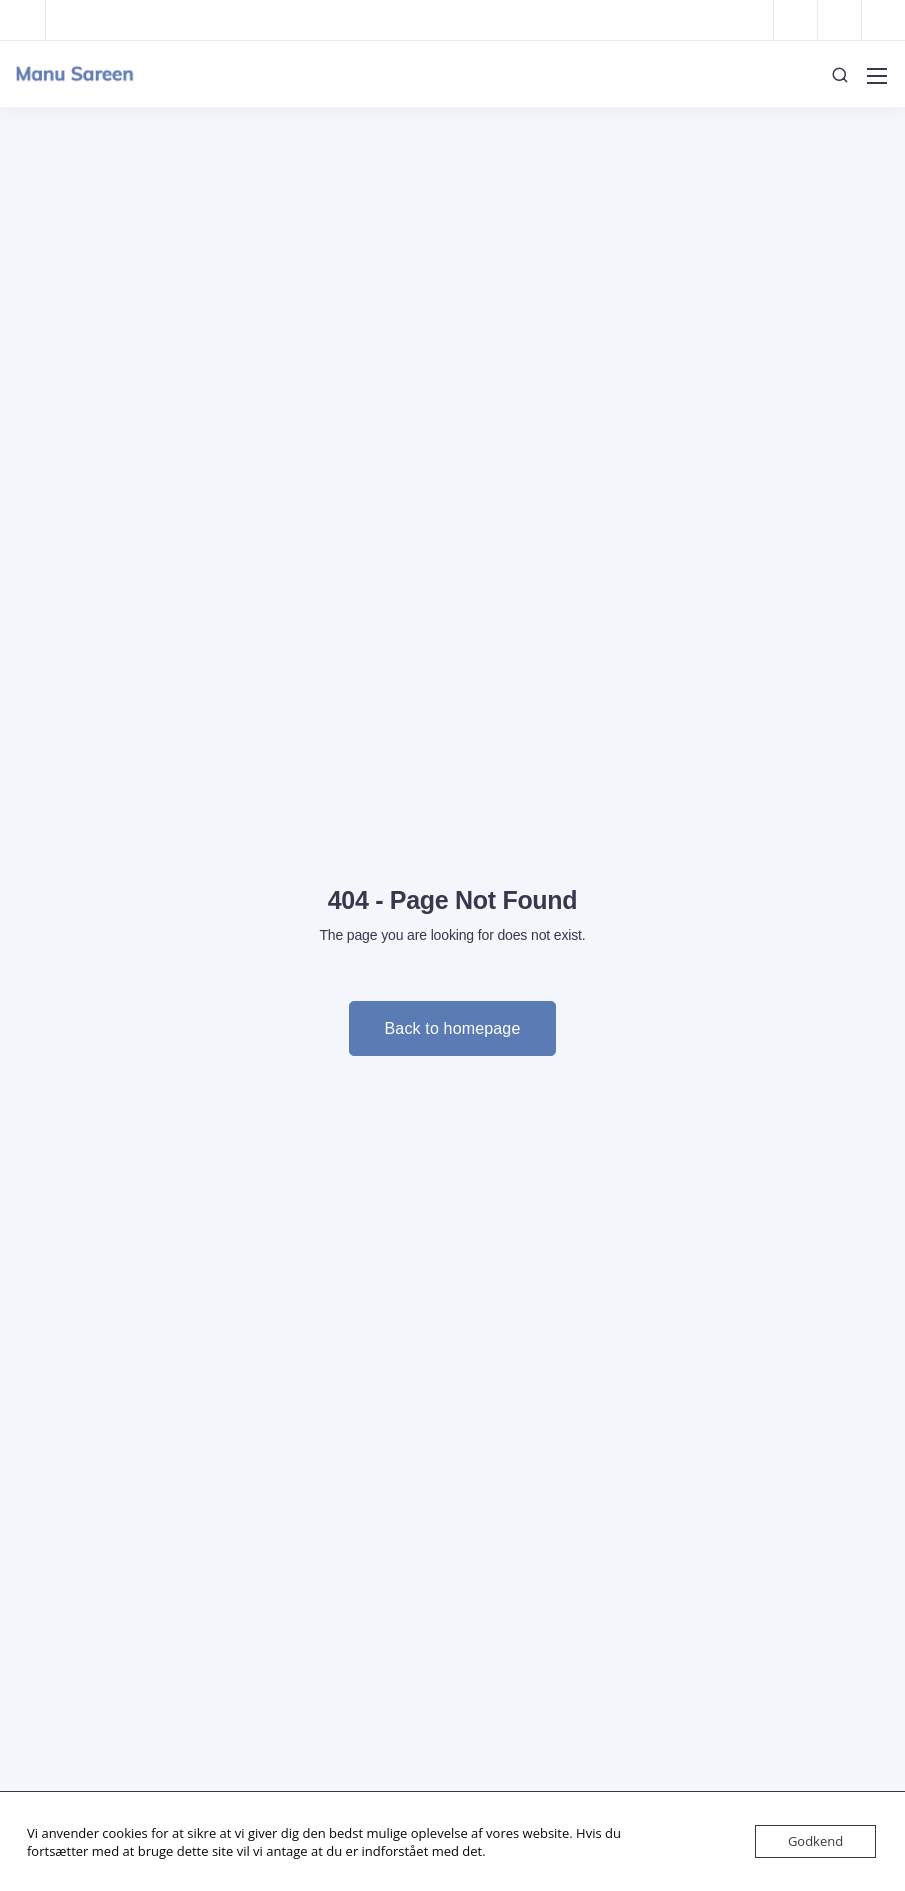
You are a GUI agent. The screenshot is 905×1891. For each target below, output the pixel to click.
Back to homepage (453, 1028)
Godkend (815, 1841)
